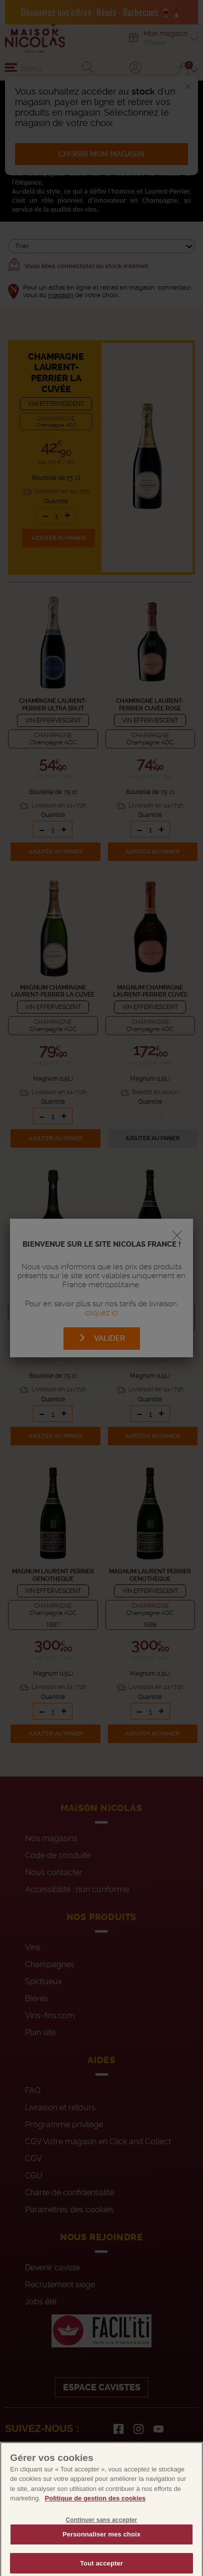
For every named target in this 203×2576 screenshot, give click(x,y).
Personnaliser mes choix (101, 2550)
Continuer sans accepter (102, 2536)
